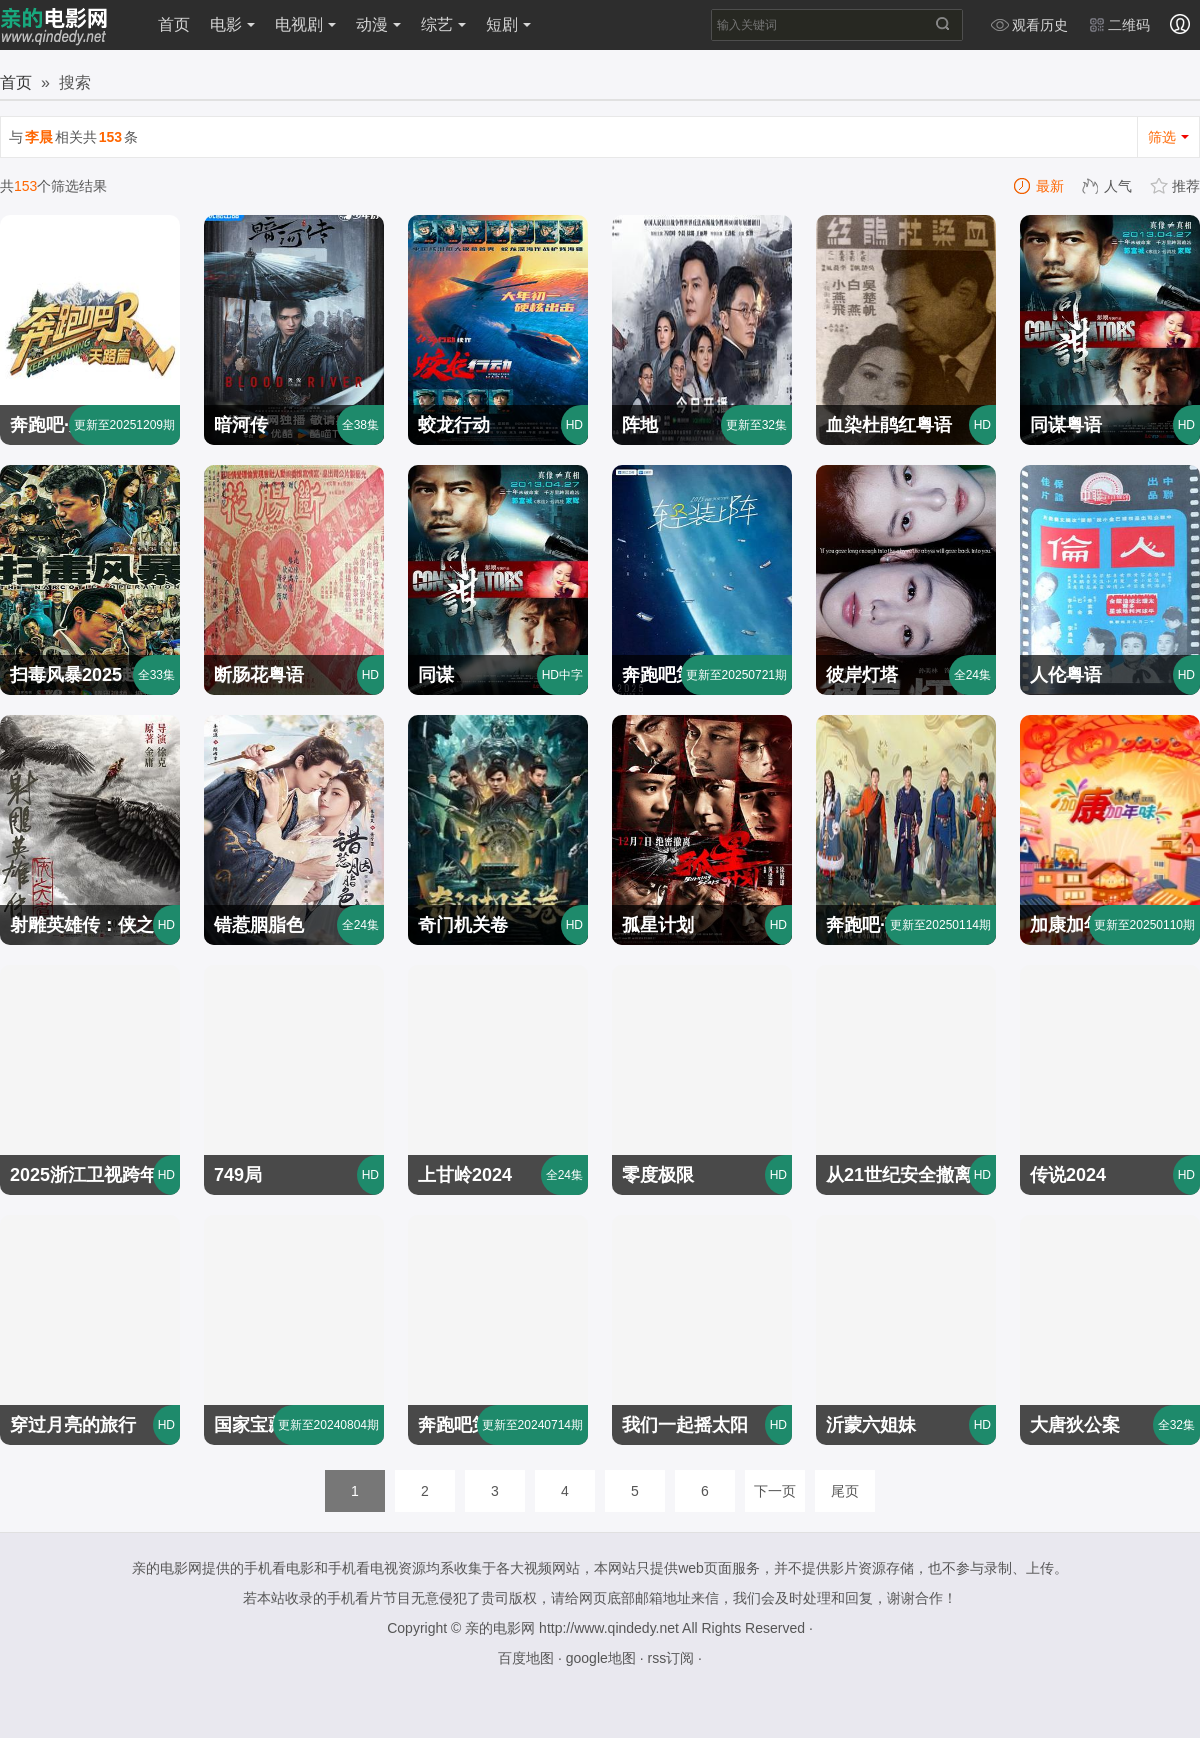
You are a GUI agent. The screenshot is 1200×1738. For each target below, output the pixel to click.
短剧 (508, 24)
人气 (1108, 186)
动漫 (378, 24)
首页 (174, 24)
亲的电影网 (500, 1628)
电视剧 (305, 24)
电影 (232, 24)
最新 (1040, 186)
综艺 (443, 24)
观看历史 (1029, 25)
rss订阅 (670, 1658)
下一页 (775, 1491)
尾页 (845, 1491)
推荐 (1176, 186)
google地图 (601, 1658)
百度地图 (526, 1658)
